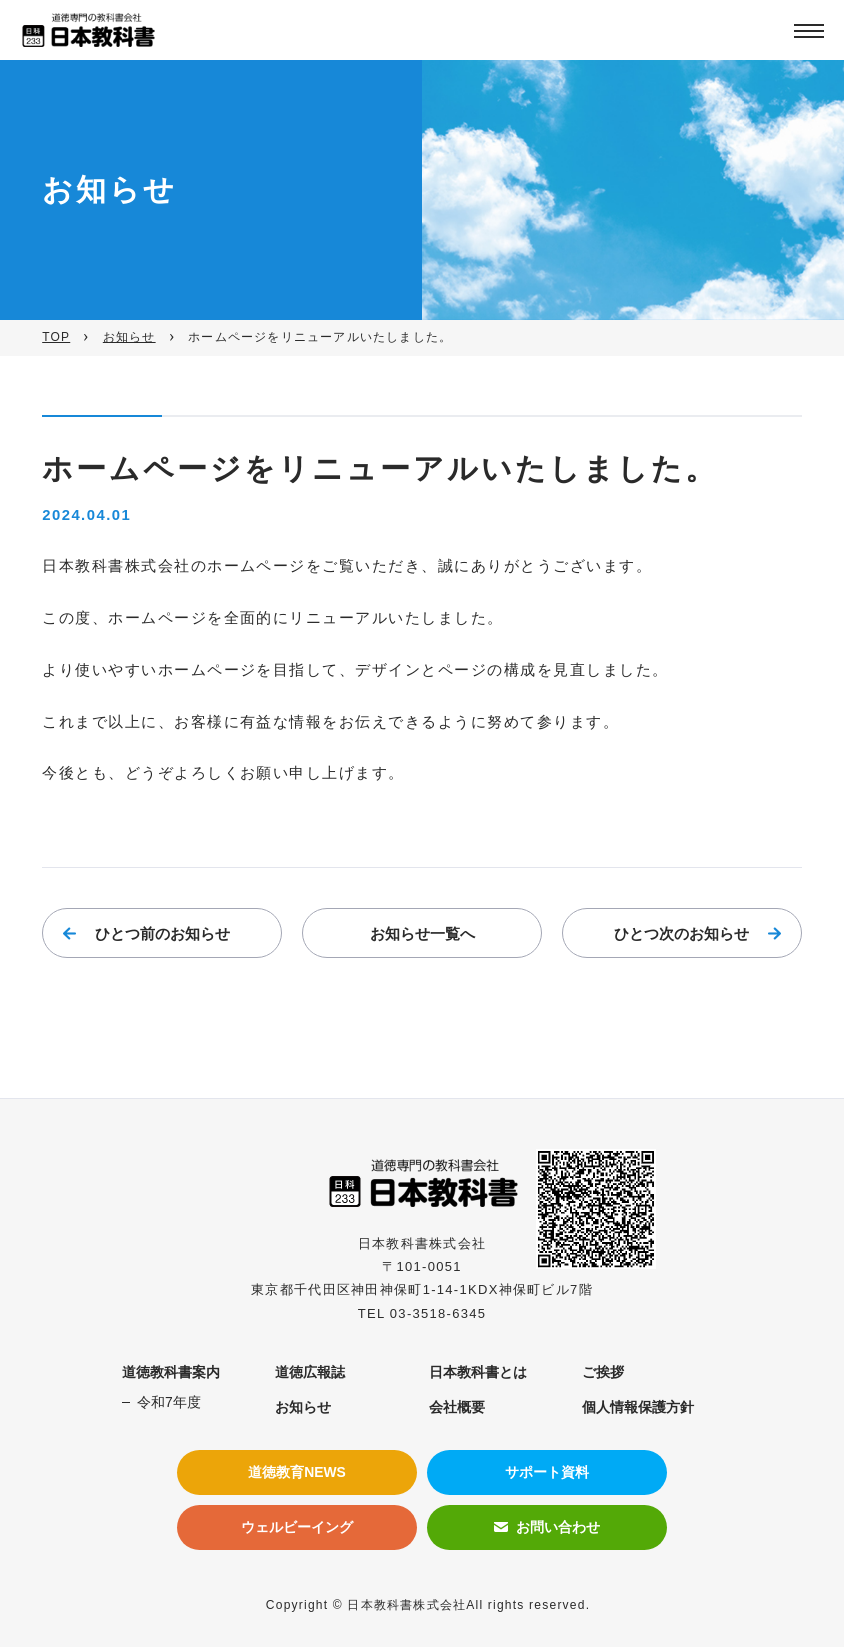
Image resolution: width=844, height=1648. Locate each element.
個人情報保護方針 (638, 1408)
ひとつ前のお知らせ (162, 937)
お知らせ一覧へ (422, 937)
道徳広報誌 (310, 1373)
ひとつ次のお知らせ (681, 937)
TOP (56, 337)
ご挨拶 (603, 1373)
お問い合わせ (558, 1528)
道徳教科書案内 (171, 1373)
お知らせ (129, 337)
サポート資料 (547, 1473)
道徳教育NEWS (297, 1473)
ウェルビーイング (297, 1528)
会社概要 (457, 1408)
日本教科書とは (478, 1373)
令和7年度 (169, 1403)
